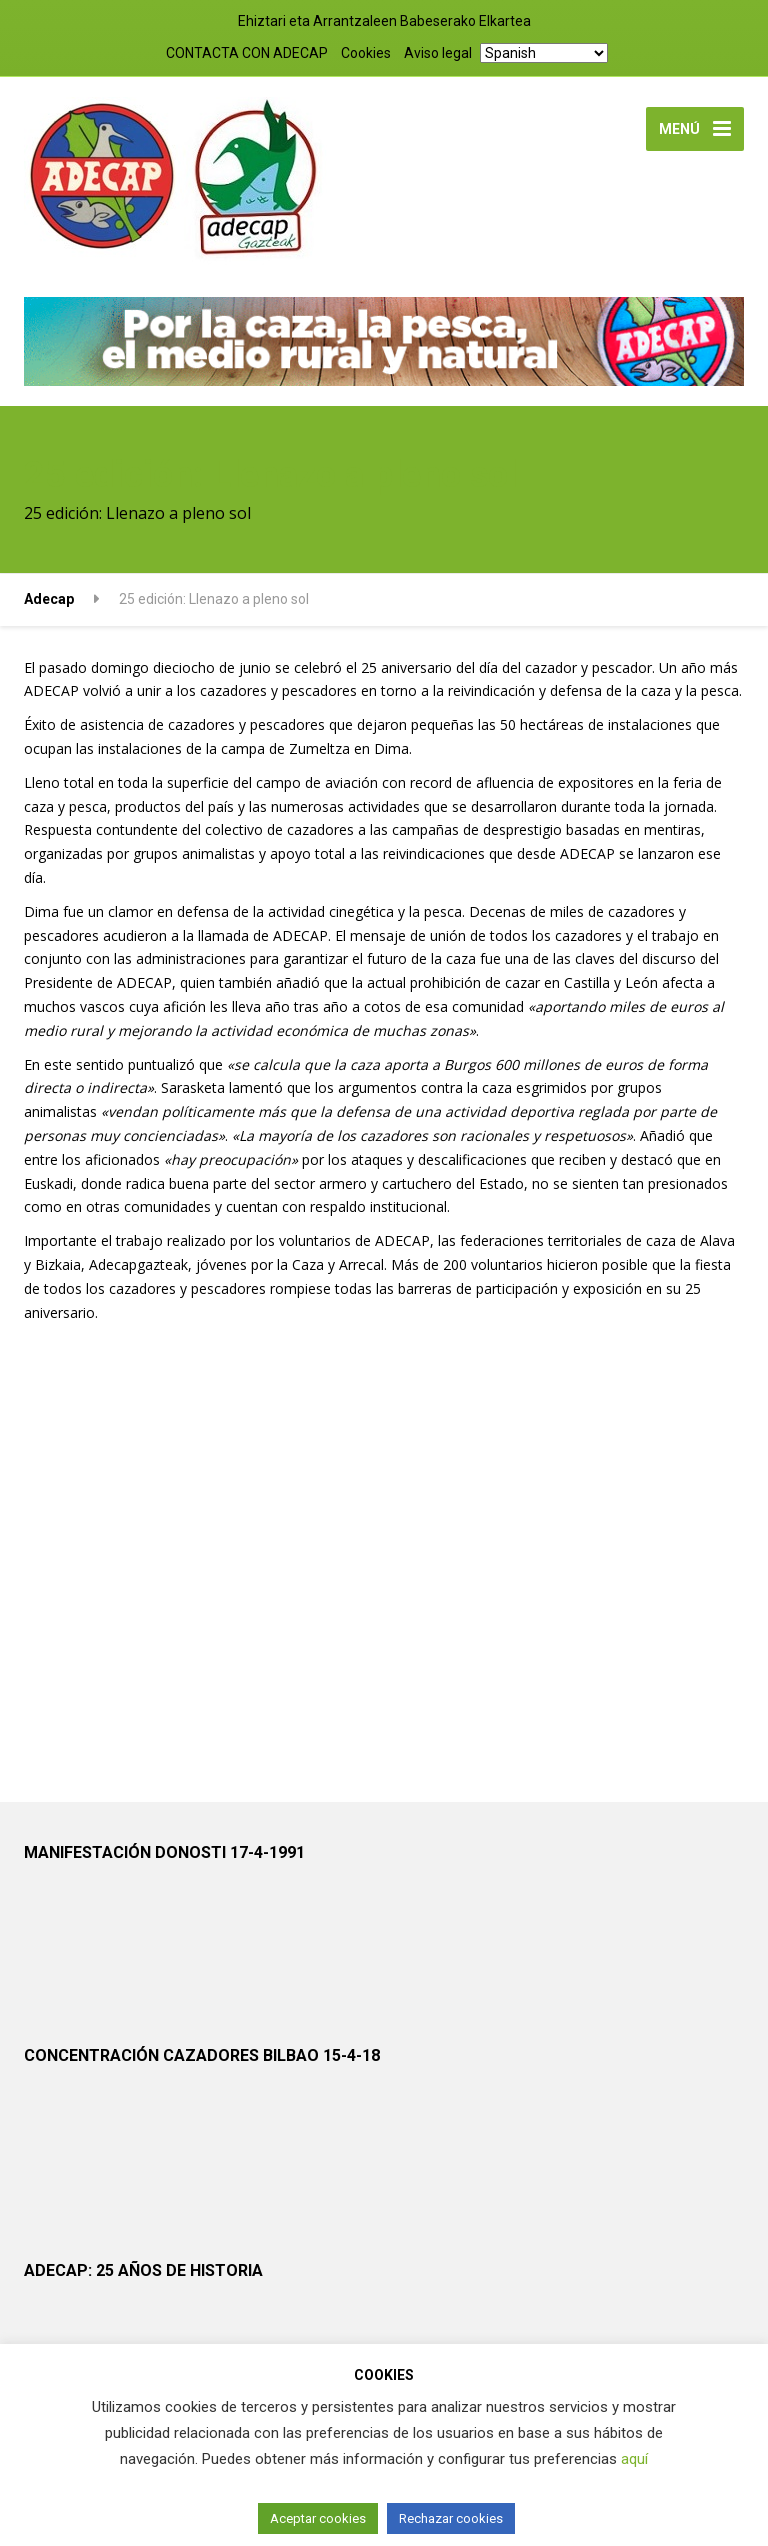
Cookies (366, 53)
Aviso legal (438, 53)
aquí (634, 2459)
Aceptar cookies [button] (318, 2518)
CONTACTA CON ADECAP (247, 53)
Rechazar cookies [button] (451, 2518)
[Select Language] (544, 53)
